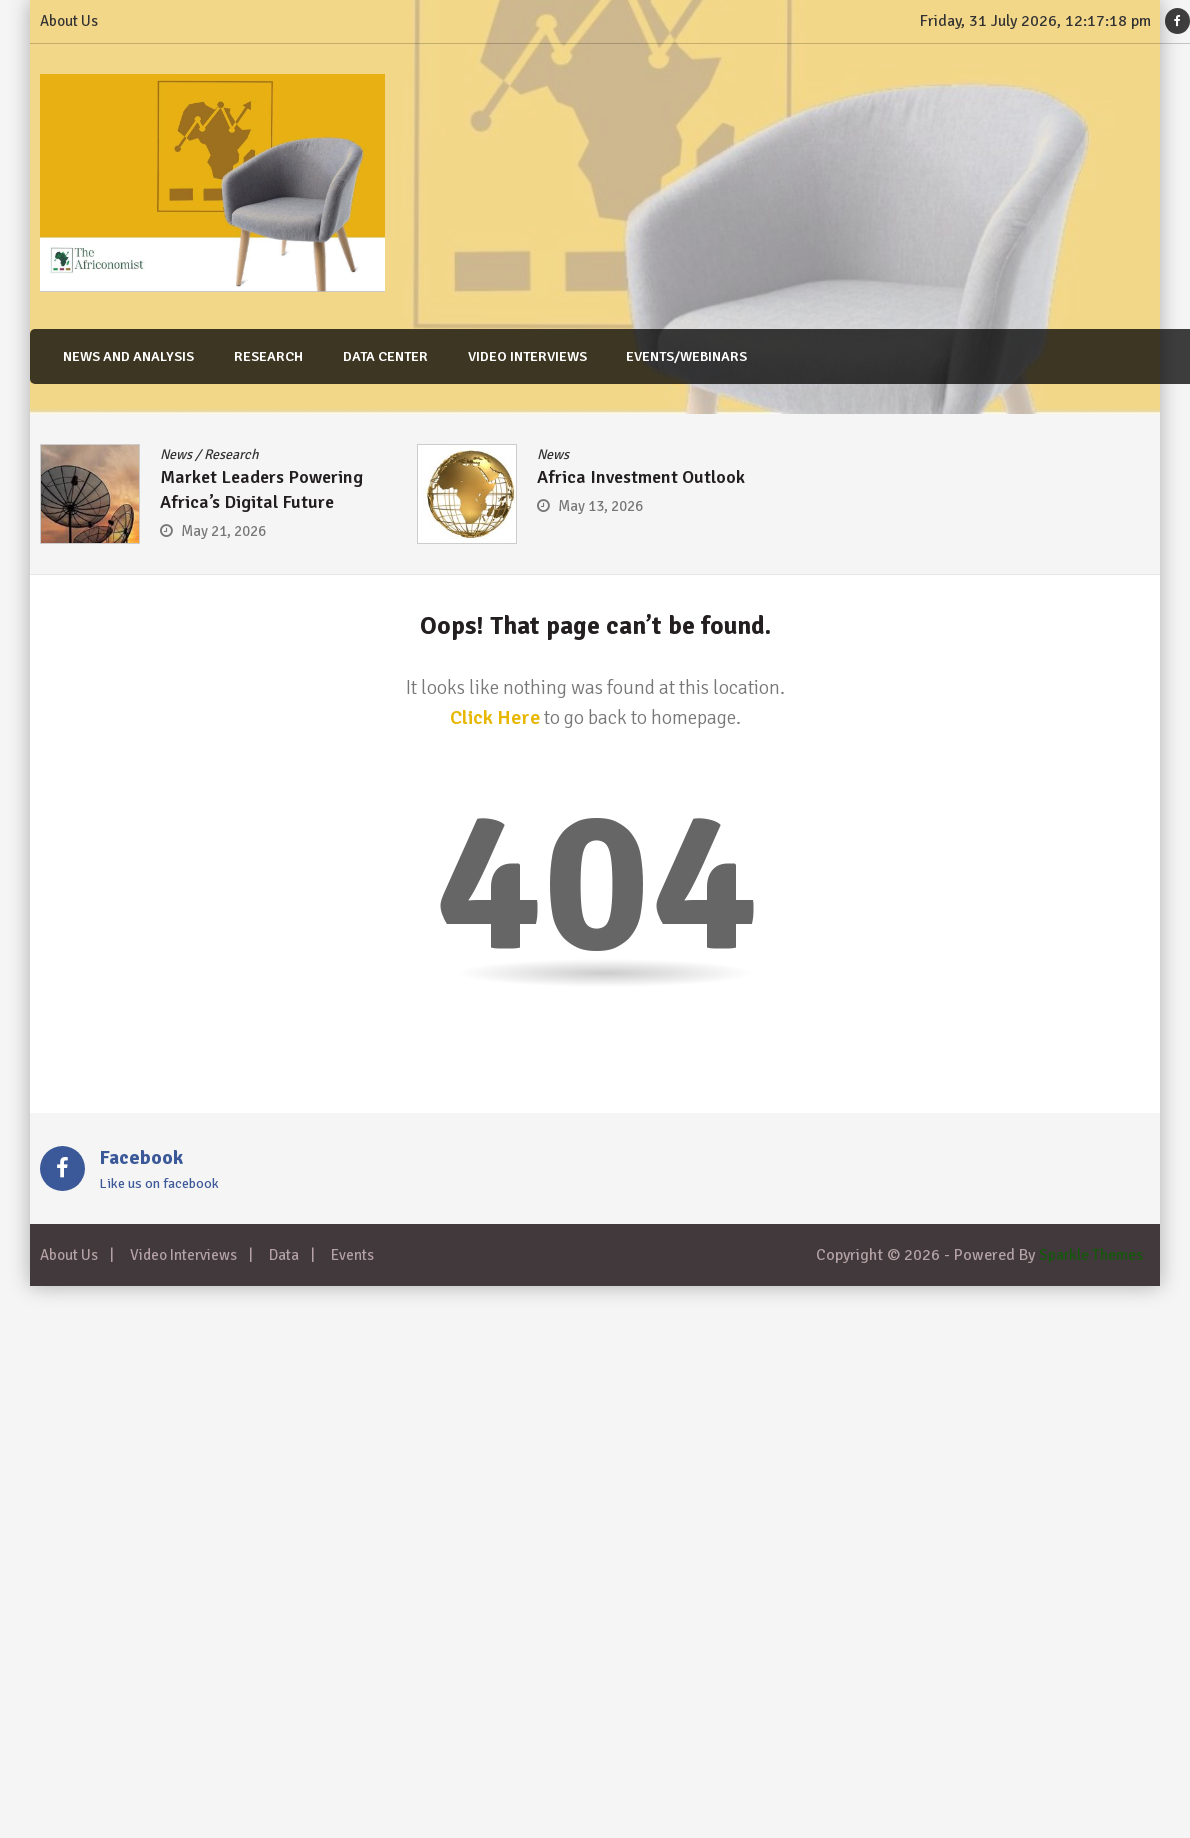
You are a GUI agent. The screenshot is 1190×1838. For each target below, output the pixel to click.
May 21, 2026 (223, 531)
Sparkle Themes (1090, 1255)
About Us (69, 21)
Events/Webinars (680, 356)
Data (284, 1255)
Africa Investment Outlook (641, 477)
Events (352, 1255)
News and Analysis (125, 356)
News (176, 454)
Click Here (495, 717)
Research (264, 356)
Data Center (380, 356)
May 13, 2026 (600, 506)
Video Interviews (521, 356)
